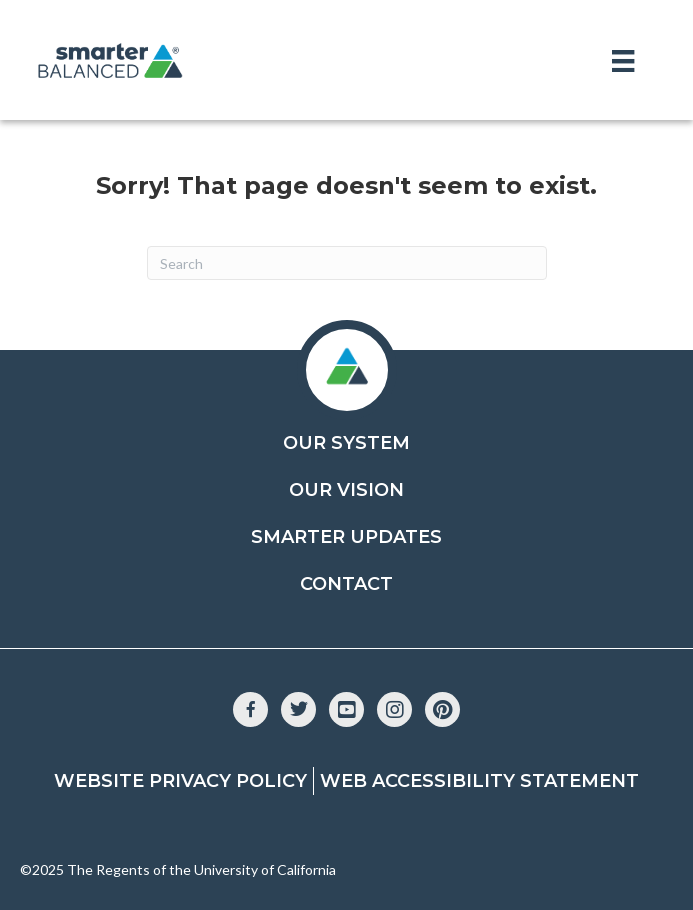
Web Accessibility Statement (479, 781)
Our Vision (346, 490)
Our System (346, 443)
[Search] (347, 263)
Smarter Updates (346, 537)
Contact (346, 584)
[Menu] (623, 60)
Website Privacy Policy (180, 781)
